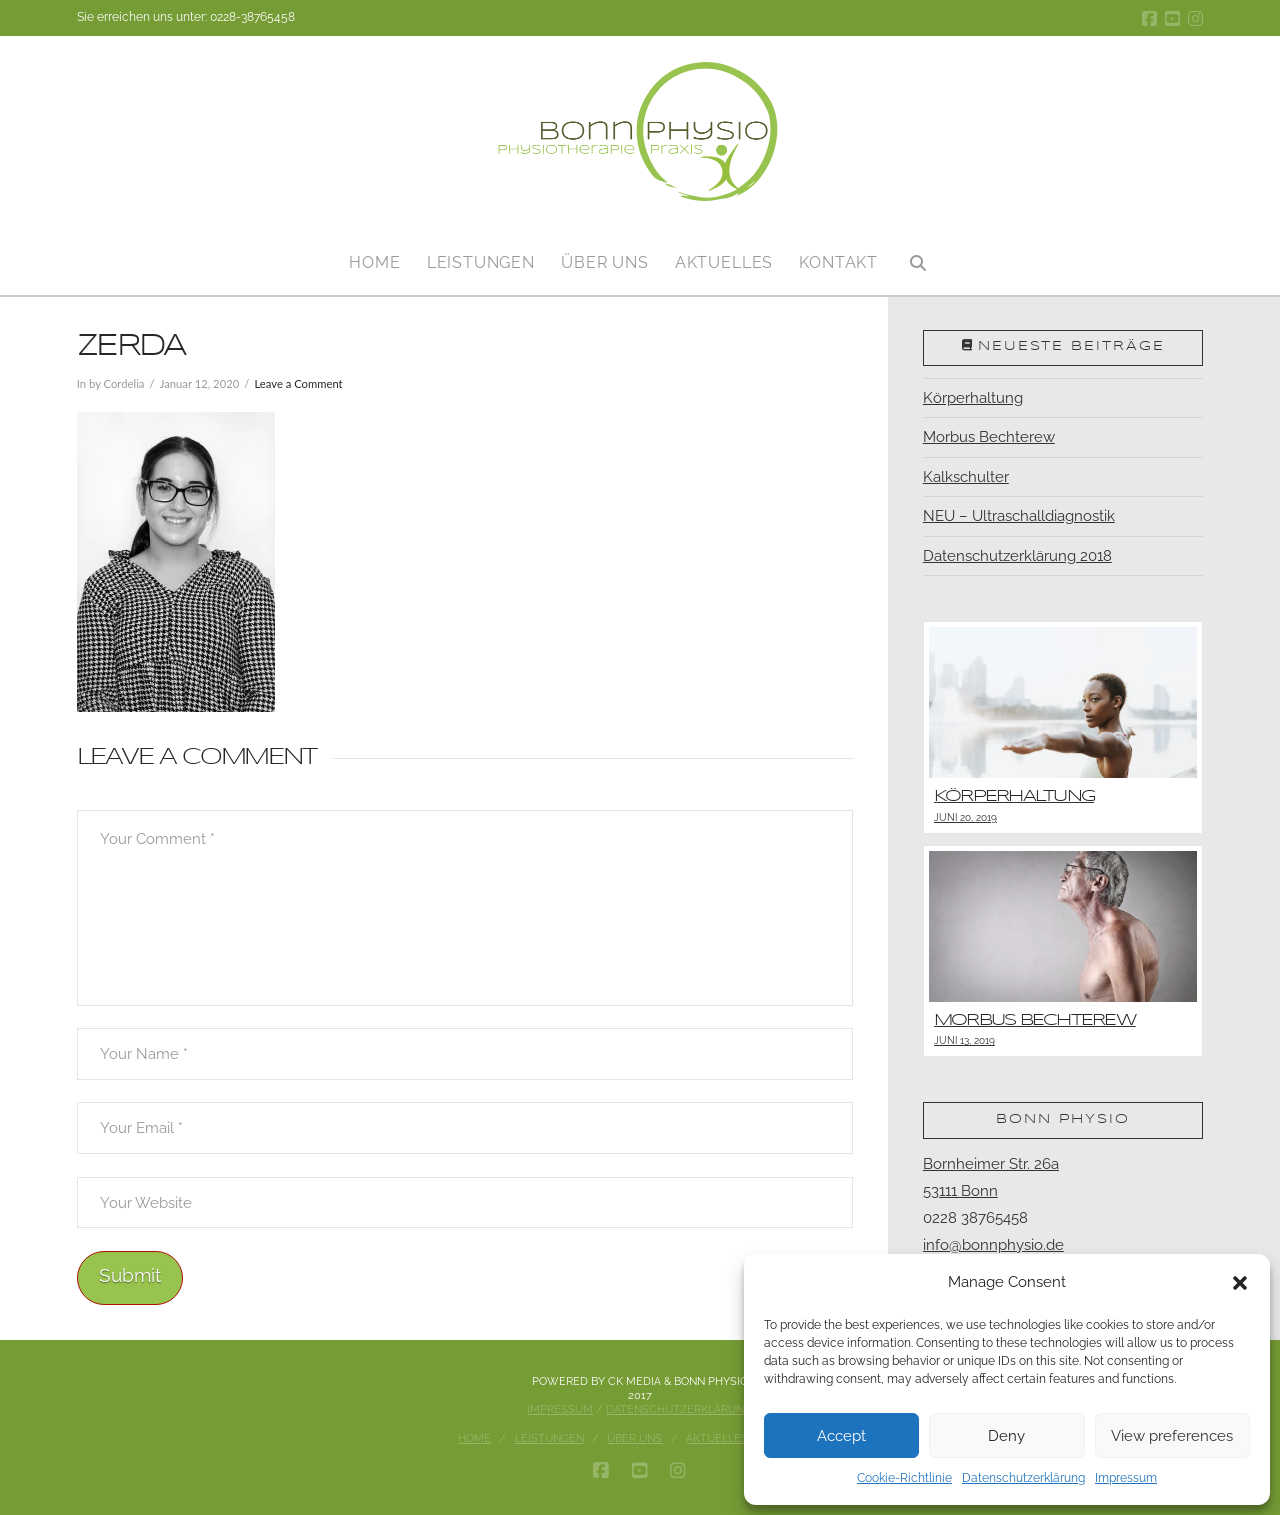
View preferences (1172, 1436)
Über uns (634, 1438)
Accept (841, 1436)
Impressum (1126, 1478)
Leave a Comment (298, 383)
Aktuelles (717, 1438)
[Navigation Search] (917, 255)
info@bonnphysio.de (993, 1245)
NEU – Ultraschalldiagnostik (1019, 516)
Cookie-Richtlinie (904, 1478)
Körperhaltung (973, 398)
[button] (1240, 1283)
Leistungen (549, 1438)
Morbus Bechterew (989, 437)
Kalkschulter (966, 477)
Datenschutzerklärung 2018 (1017, 556)
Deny (1006, 1436)
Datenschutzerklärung (1023, 1478)
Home (474, 1438)
